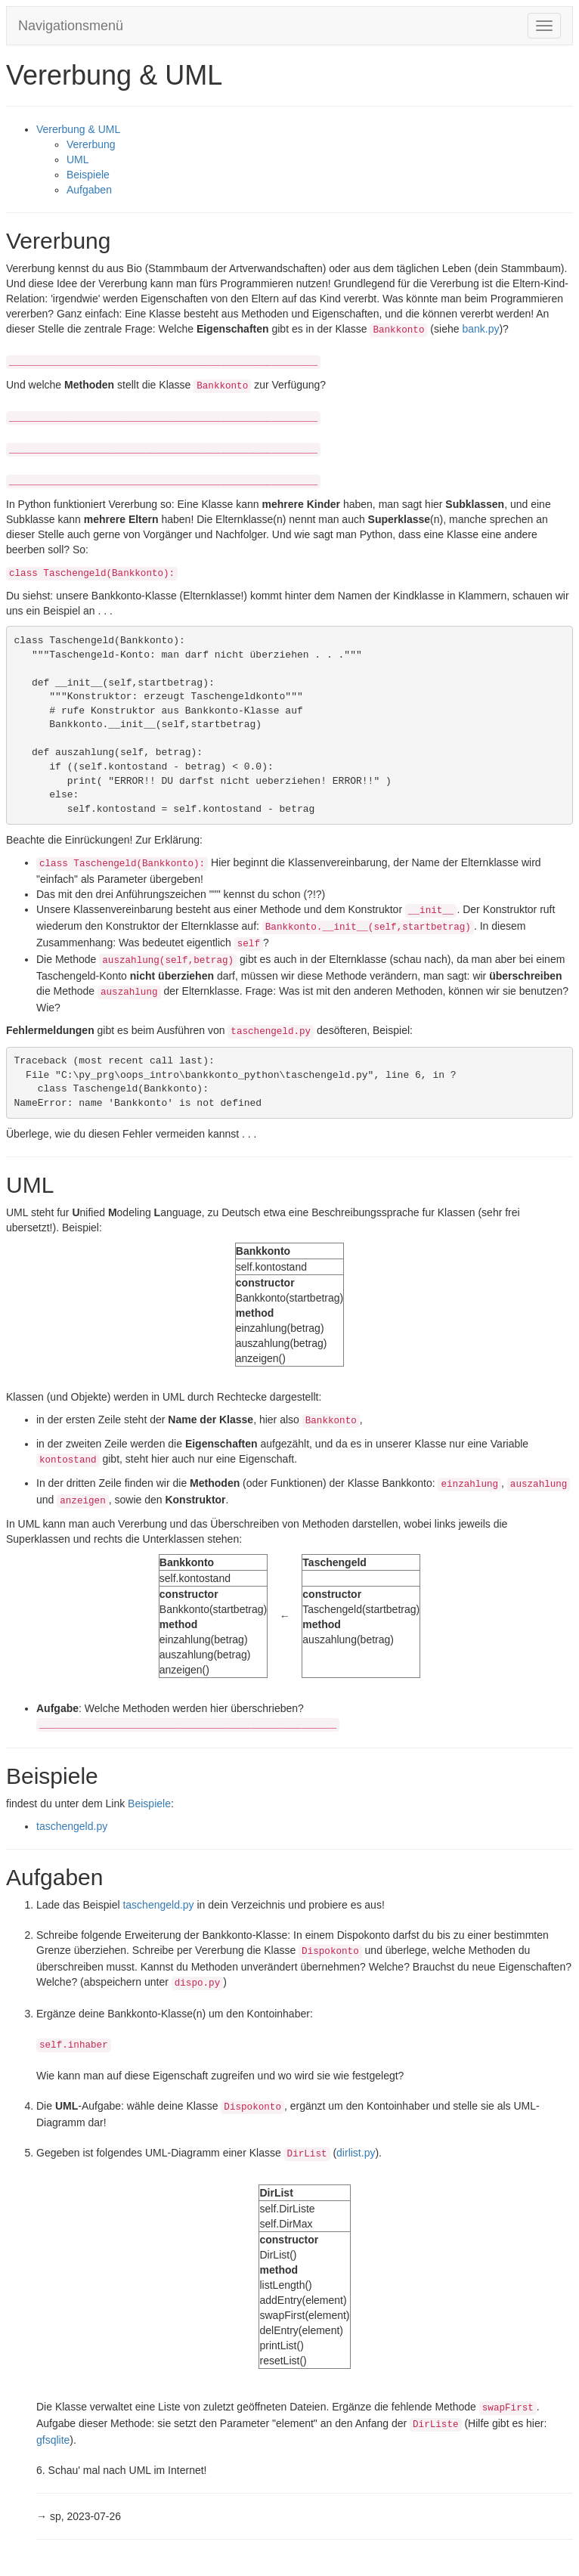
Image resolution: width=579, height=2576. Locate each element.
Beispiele (88, 175)
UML (78, 159)
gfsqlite (53, 2440)
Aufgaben (89, 190)
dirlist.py (355, 2153)
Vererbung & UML (78, 129)
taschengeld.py (71, 1826)
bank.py (480, 329)
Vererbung (91, 144)
